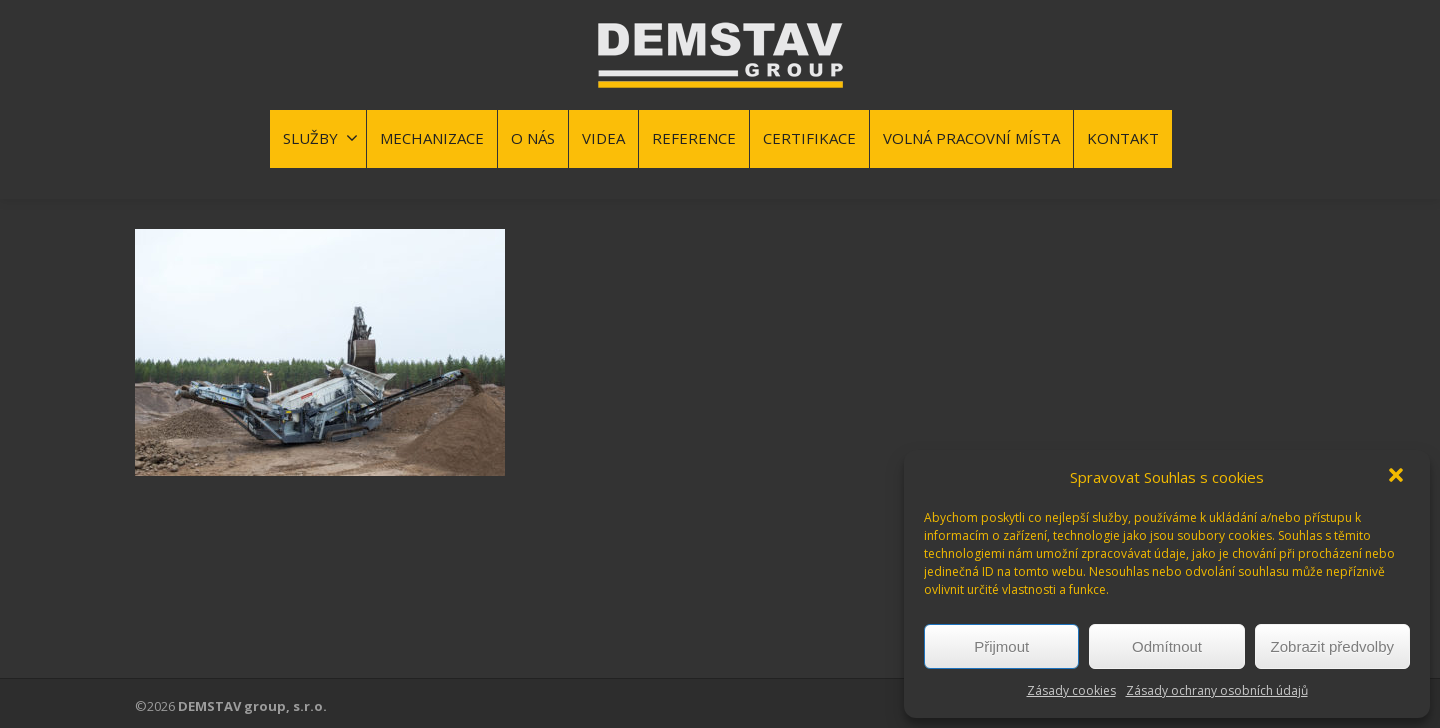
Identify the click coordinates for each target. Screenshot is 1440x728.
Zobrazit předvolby (1332, 646)
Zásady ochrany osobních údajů (1217, 690)
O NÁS (533, 138)
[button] (1398, 477)
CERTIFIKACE (809, 138)
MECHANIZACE (432, 138)
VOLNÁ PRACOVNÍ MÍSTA (971, 138)
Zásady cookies (1071, 690)
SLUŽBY (320, 138)
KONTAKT (1123, 138)
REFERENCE (694, 138)
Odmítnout (1167, 646)
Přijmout (1001, 646)
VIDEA (603, 138)
